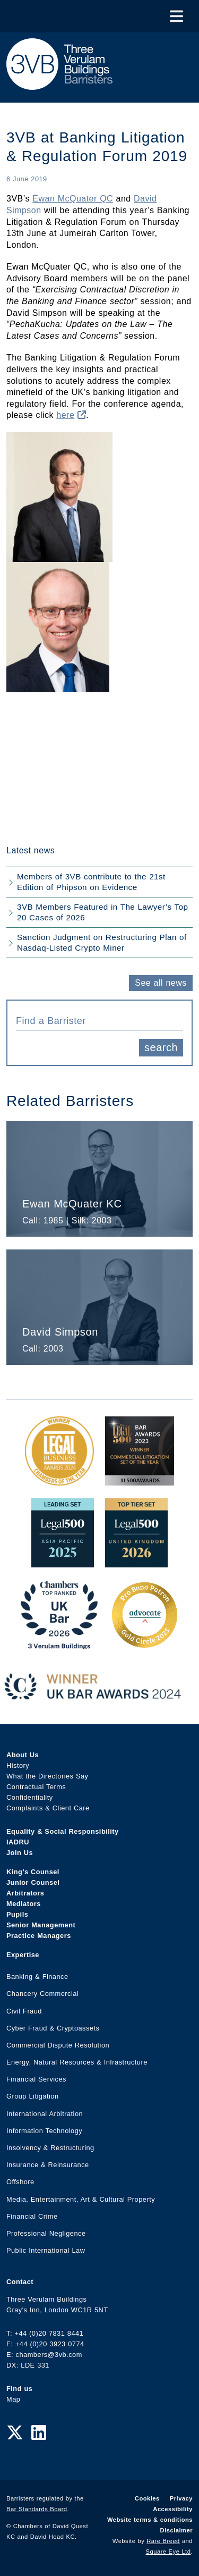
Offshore (20, 2182)
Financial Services (36, 2079)
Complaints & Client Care (48, 1808)
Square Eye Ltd (168, 2551)
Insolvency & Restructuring (50, 2148)
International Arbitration (44, 2114)
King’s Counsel (32, 1872)
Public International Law (45, 2250)
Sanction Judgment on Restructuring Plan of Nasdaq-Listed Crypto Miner (102, 942)
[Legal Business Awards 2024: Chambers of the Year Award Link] (59, 1479)
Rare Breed (163, 2541)
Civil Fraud (24, 2011)
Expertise (22, 1955)
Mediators (23, 1904)
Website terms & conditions (150, 2519)
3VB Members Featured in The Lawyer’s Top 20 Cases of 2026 (102, 912)
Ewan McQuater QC (72, 198)
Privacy (181, 2498)
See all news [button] (160, 982)
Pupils (17, 1914)
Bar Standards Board (36, 2509)
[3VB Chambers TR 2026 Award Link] (59, 1643)
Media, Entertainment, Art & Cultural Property (80, 2199)
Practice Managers (38, 1936)
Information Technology (44, 2131)
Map (13, 2399)
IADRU (17, 1842)
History (17, 1765)
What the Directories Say (47, 1776)
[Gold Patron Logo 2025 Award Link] (144, 1643)
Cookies (147, 2498)
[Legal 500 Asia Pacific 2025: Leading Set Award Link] (62, 1561)
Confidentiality (29, 1797)
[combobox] (99, 1019)
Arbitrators (25, 1893)
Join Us (19, 1853)
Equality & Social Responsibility (62, 1831)
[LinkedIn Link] (38, 2433)
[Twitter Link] (14, 2433)
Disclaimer (176, 2530)
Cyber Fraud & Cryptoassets (52, 2028)
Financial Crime (32, 2216)
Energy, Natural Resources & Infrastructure (77, 2062)
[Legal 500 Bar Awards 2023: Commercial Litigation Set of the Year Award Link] (139, 1479)
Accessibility (173, 2509)
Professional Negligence (46, 2233)
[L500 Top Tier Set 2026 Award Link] (136, 1561)
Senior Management (40, 1925)
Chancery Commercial (42, 1994)
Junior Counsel (32, 1882)
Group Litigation (32, 2096)
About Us (22, 1755)
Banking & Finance (37, 1977)
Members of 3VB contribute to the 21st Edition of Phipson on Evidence (91, 882)
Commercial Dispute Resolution (57, 2045)
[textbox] (95, 1020)
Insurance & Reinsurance (47, 2165)
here (71, 414)
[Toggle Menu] (176, 16)
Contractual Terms (36, 1787)
